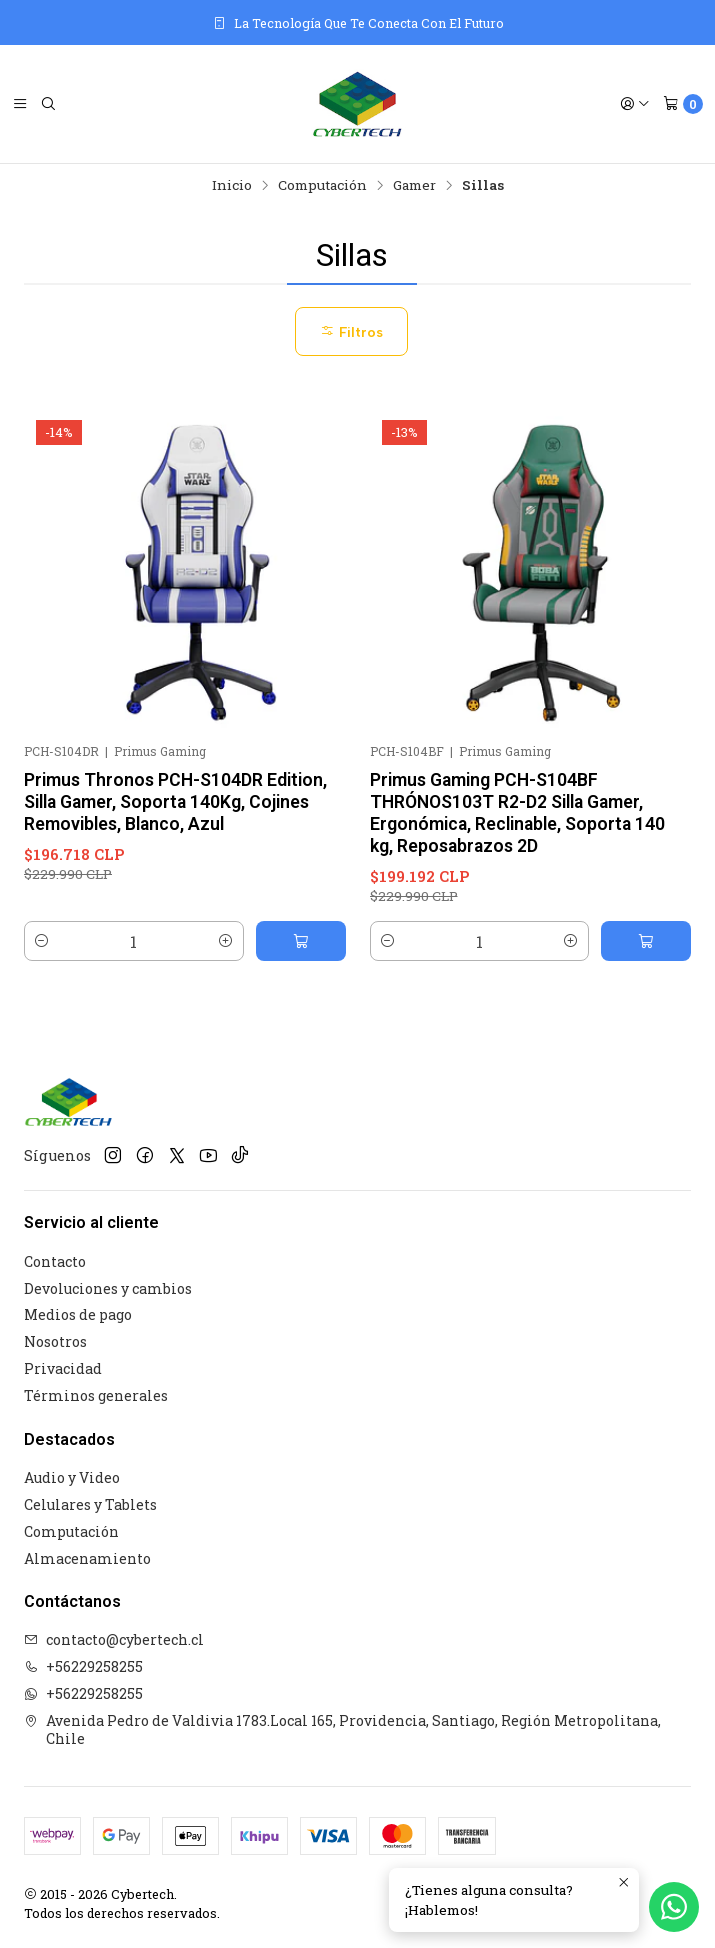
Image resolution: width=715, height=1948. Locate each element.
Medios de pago (78, 1314)
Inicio (232, 186)
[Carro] (683, 104)
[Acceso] (635, 104)
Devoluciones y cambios (108, 1288)
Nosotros (55, 1341)
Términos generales (96, 1395)
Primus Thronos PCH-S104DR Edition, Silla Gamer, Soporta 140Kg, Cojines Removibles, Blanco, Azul (175, 802)
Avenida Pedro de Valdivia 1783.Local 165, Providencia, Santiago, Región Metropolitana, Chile (342, 1729)
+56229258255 (83, 1666)
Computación (322, 186)
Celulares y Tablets (90, 1504)
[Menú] (20, 104)
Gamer (414, 186)
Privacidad (63, 1368)
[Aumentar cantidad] (226, 941)
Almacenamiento (87, 1558)
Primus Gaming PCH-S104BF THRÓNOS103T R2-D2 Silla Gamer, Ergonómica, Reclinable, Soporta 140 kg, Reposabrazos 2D (517, 813)
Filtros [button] (351, 332)
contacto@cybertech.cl (114, 1639)
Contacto (55, 1261)
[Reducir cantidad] (42, 941)
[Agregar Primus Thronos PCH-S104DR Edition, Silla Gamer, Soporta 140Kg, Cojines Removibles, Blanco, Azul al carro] (301, 941)
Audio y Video (72, 1477)
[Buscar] (48, 104)
